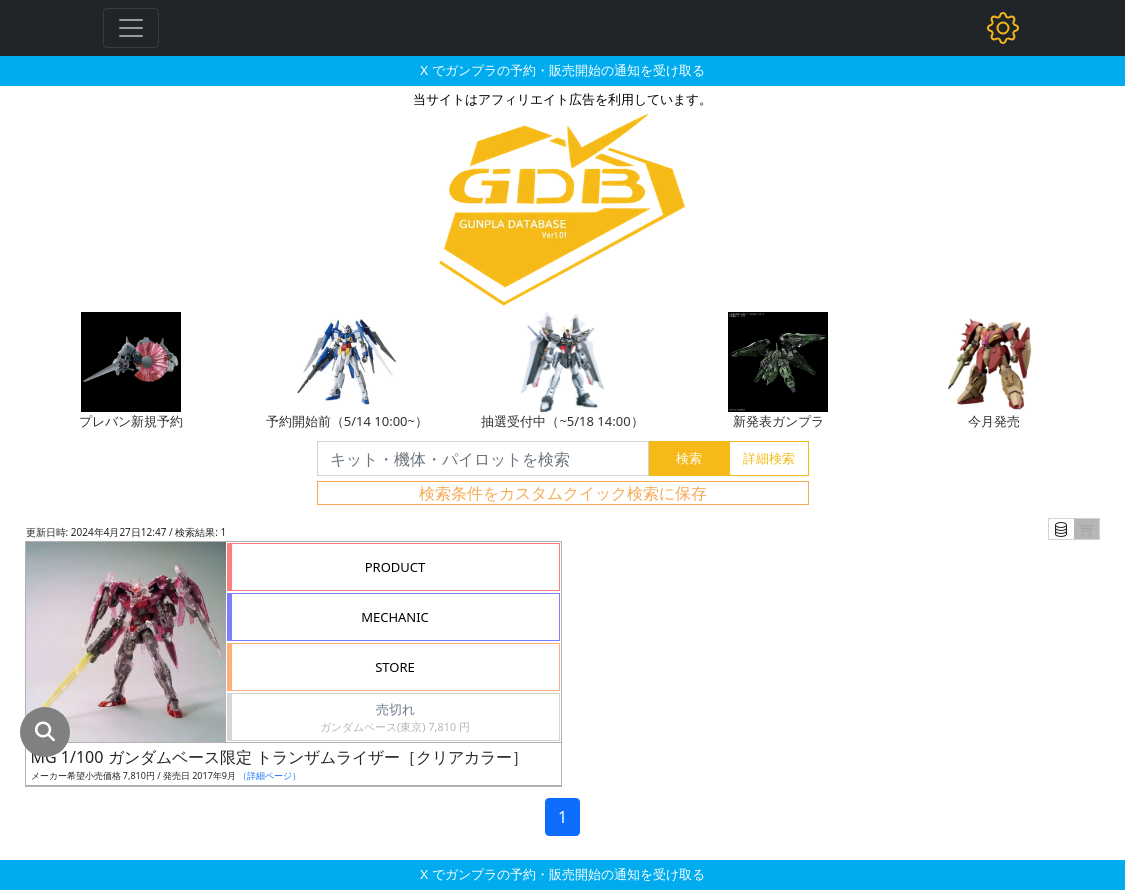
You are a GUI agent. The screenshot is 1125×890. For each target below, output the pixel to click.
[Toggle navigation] (131, 28)
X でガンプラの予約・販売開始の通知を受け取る (562, 70)
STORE (395, 667)
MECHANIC (395, 617)
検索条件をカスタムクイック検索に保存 (563, 493)
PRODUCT (395, 567)
